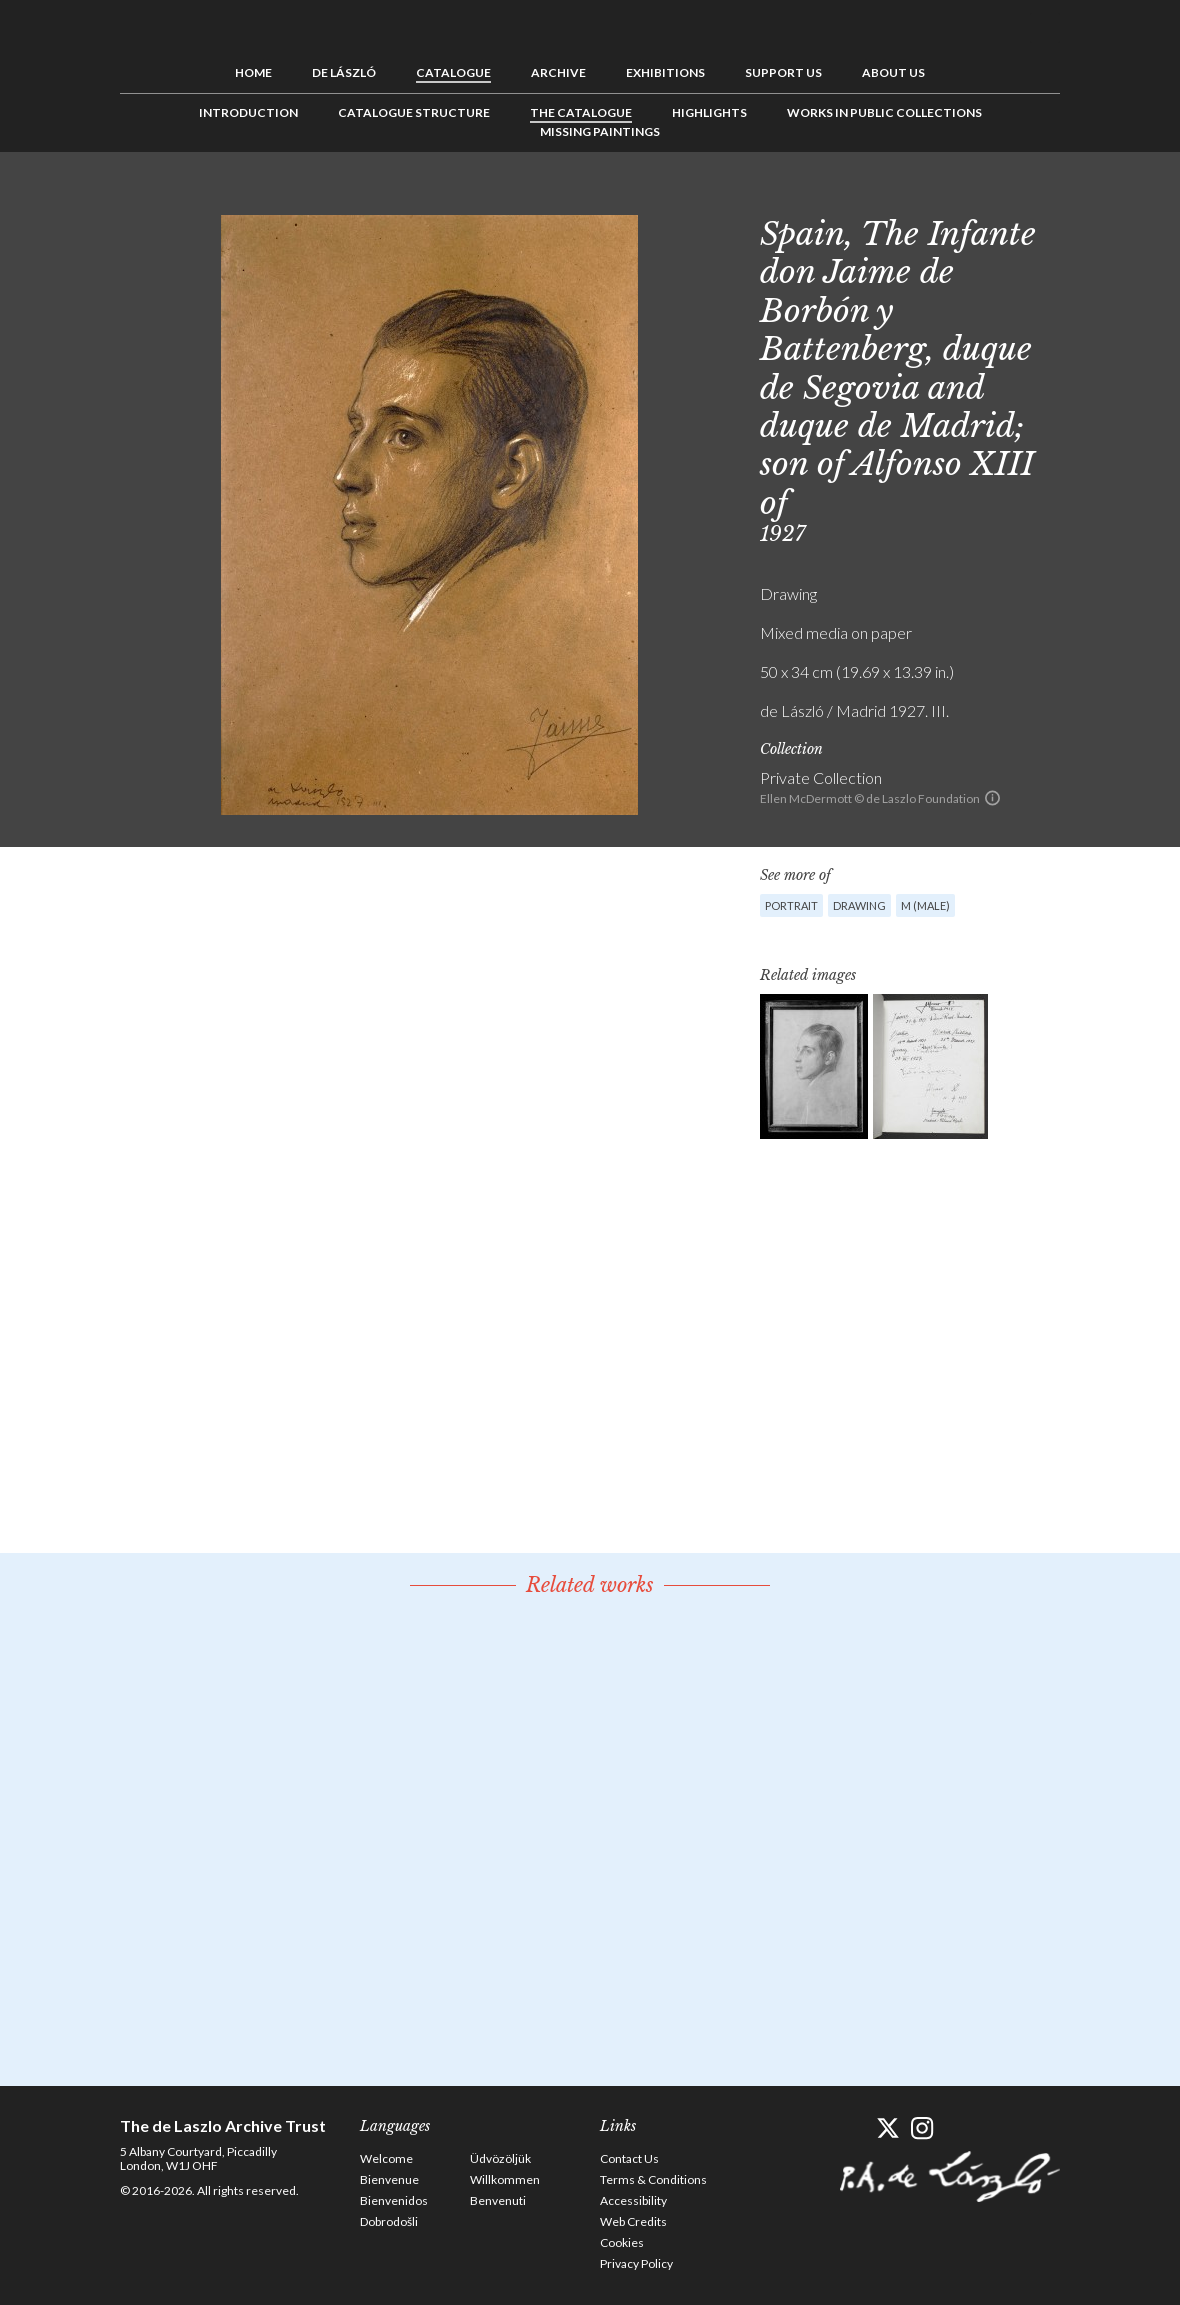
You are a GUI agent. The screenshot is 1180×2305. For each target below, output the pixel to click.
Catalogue (453, 72)
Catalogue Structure (414, 112)
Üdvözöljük (500, 2158)
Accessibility (633, 2200)
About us (893, 72)
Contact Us (629, 2158)
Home (253, 72)
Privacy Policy (636, 2263)
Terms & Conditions (653, 2179)
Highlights (709, 112)
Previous (983, 197)
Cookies (622, 2242)
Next (1045, 197)
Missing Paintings (600, 131)
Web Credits (633, 2221)
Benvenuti (498, 2200)
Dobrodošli (389, 2221)
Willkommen (505, 2179)
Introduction (248, 112)
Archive (558, 72)
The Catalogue (581, 112)
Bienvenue (389, 2179)
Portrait (791, 905)
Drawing (859, 905)
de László (344, 72)
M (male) (925, 905)
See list (1014, 197)
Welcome (386, 2158)
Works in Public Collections (884, 112)
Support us (783, 72)
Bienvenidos (394, 2200)
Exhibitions (665, 72)
